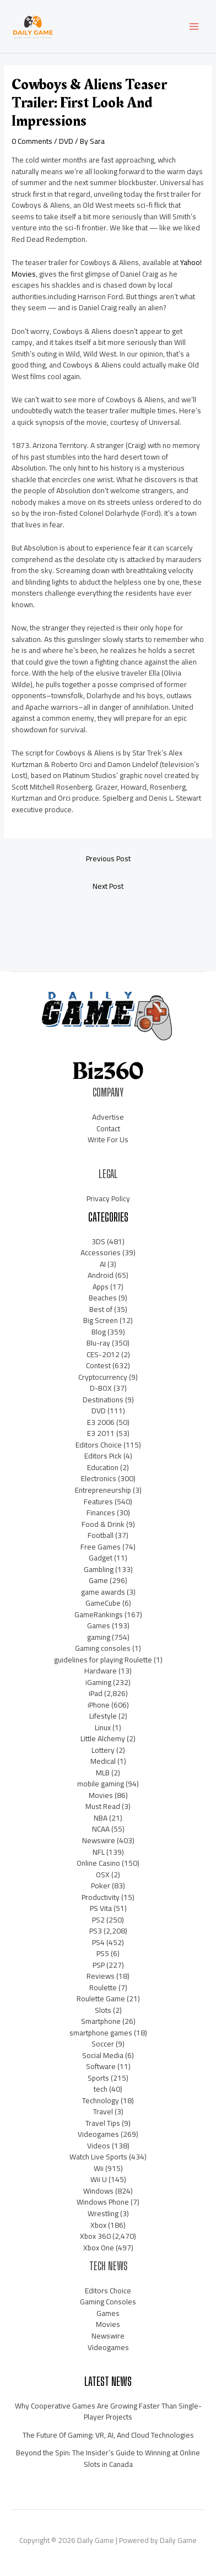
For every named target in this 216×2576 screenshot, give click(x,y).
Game (98, 1580)
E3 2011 (101, 1433)
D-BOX (101, 1388)
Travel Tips (102, 2123)
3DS (98, 1241)
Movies (101, 1795)
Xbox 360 (95, 2236)
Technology (100, 2100)
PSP (99, 1965)
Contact (108, 1128)
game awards (103, 1592)
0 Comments (32, 141)
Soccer (102, 2044)
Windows (98, 2191)
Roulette (103, 1987)
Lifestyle (103, 1716)
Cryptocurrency (102, 1377)
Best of (100, 1309)
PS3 (95, 1931)
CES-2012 (103, 1354)
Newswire (98, 1840)
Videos (98, 2145)
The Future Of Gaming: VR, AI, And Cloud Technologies (108, 2435)
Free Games (100, 1547)
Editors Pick (103, 1456)
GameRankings (98, 1614)
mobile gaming (100, 1783)
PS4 (98, 1942)
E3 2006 (101, 1422)
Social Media (102, 2055)
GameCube (103, 1603)
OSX (103, 1874)
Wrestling (103, 2213)
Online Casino (98, 1863)
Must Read (102, 1806)
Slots (103, 2010)
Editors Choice (98, 1445)
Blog (98, 1332)
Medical (103, 1761)
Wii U (98, 2179)
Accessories (100, 1252)
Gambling (99, 1569)
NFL (99, 1852)
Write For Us (108, 1139)
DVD (66, 141)
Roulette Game (101, 1998)
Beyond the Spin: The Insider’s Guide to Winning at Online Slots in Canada (108, 2458)
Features (98, 1501)
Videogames (98, 2134)
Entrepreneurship (103, 1490)
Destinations (103, 1399)
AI (103, 1264)
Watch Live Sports (98, 2157)
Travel (103, 2111)
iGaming (98, 1682)
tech (100, 2089)
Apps (101, 1286)
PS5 (102, 1953)
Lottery (103, 1750)
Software (101, 2066)
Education (102, 1467)
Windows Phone (103, 2202)
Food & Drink (103, 1524)
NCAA (101, 1829)
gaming (98, 1637)
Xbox (98, 2225)
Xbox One (98, 2247)
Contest (98, 1365)
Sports (98, 2078)
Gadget (100, 1558)
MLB (103, 1772)
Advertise (108, 1117)
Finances (101, 1512)
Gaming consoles (103, 1648)
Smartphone (101, 2021)
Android (101, 1275)
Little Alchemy (102, 1738)
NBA (100, 1818)
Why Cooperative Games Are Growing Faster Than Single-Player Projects (108, 2411)
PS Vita (101, 1908)
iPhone (99, 1705)
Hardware (100, 1671)
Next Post (108, 886)
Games (98, 1625)
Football (101, 1535)
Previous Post (108, 858)
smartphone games (100, 2033)
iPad (95, 1693)
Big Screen (100, 1320)
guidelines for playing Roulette (103, 1659)
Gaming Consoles (108, 2301)
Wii (99, 2168)
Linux (103, 1727)
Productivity (101, 1897)
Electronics (98, 1478)
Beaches (103, 1297)
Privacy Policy (108, 1198)
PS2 (98, 1920)
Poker (100, 1885)
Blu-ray (98, 1343)
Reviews (101, 1976)
